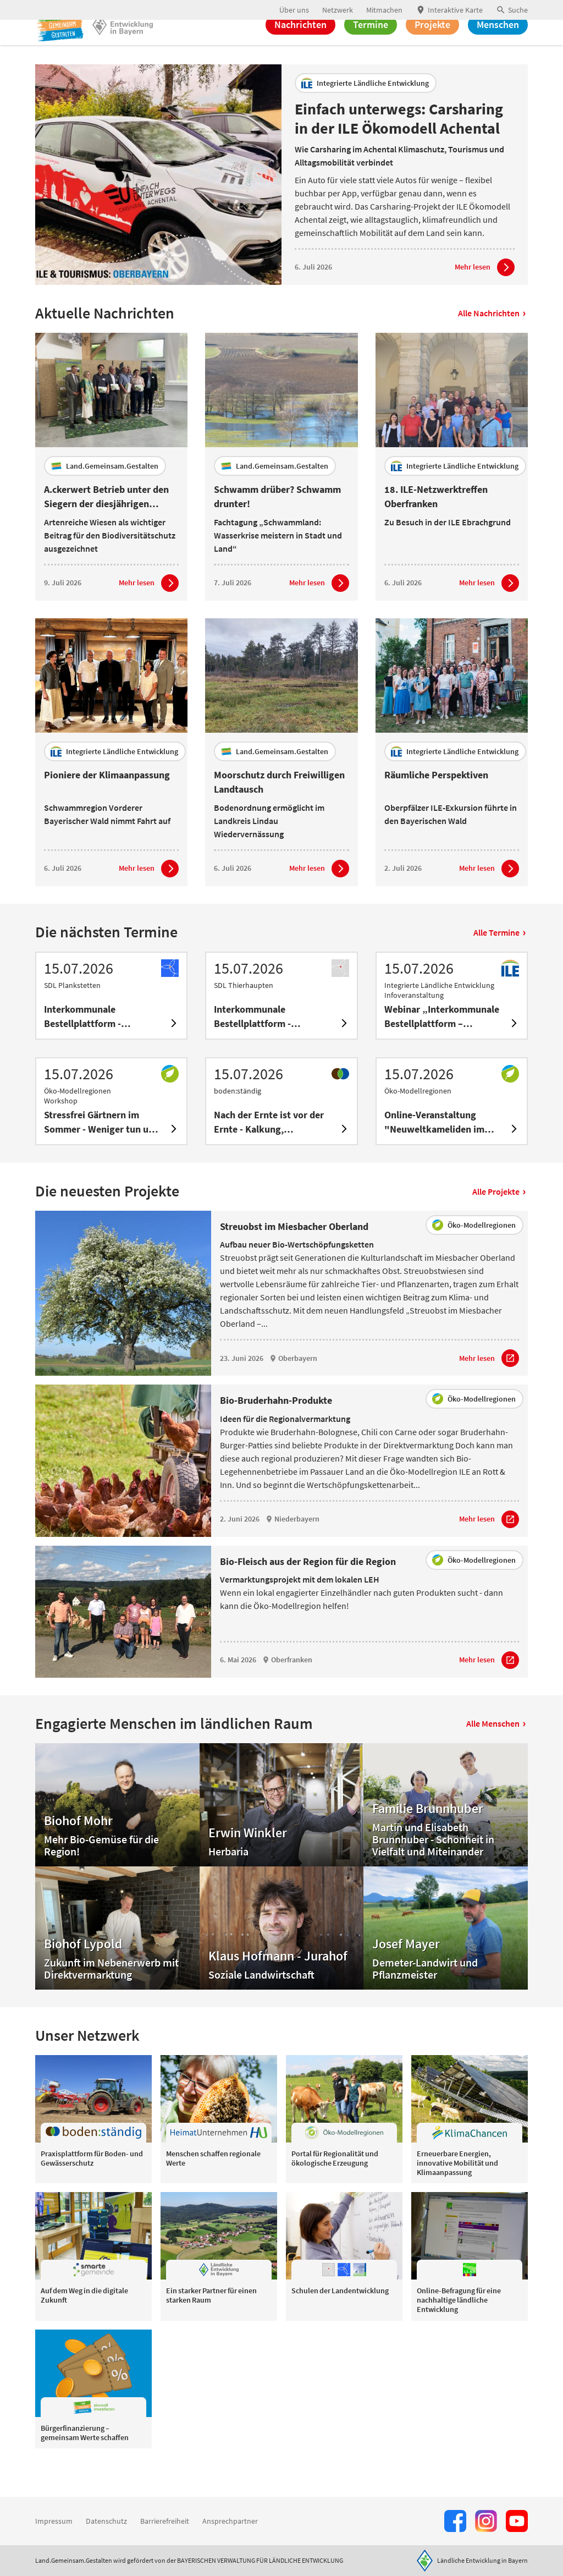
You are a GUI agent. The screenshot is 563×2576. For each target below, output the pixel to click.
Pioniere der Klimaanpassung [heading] (107, 805)
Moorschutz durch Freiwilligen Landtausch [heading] (279, 812)
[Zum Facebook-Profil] (455, 2521)
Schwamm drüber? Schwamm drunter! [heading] (277, 526)
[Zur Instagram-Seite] (486, 2521)
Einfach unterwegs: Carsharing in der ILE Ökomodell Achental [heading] (399, 149)
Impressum (54, 2521)
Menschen (498, 48)
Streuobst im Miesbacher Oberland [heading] (294, 1256)
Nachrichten (300, 48)
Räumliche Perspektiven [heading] (436, 805)
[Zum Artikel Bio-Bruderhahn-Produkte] (489, 1549)
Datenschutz (106, 2521)
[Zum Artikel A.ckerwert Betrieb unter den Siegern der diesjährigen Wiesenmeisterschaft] (149, 613)
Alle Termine (499, 962)
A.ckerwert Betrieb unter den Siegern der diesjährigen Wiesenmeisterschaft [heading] (106, 527)
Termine (370, 48)
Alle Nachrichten (492, 343)
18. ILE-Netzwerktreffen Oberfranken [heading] (436, 526)
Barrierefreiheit (164, 2521)
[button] (512, 10)
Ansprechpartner (230, 2521)
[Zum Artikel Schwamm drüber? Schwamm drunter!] (319, 613)
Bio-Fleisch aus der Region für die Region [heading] (308, 1591)
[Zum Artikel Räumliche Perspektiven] (489, 899)
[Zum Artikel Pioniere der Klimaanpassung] (149, 899)
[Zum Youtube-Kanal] (517, 2521)
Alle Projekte (499, 1221)
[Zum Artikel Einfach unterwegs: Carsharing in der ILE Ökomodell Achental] (485, 297)
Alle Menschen (496, 1753)
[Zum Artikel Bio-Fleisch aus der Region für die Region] (489, 1690)
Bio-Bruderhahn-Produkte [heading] (276, 1431)
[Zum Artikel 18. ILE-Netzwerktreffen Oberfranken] (489, 613)
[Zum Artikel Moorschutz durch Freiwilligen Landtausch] (319, 899)
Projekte (432, 48)
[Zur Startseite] (70, 48)
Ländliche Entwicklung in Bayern (482, 2560)
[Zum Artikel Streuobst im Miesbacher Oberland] (489, 1389)
